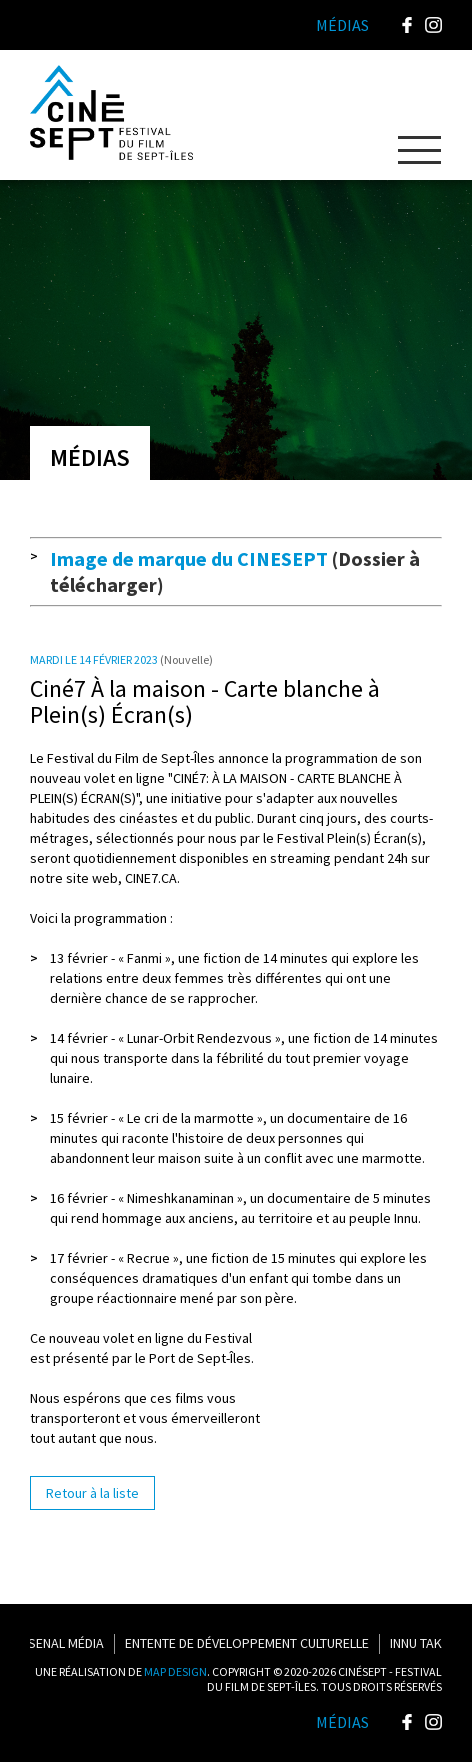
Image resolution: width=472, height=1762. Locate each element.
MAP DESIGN (175, 1671)
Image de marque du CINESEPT (189, 558)
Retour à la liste (92, 1493)
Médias (342, 1722)
